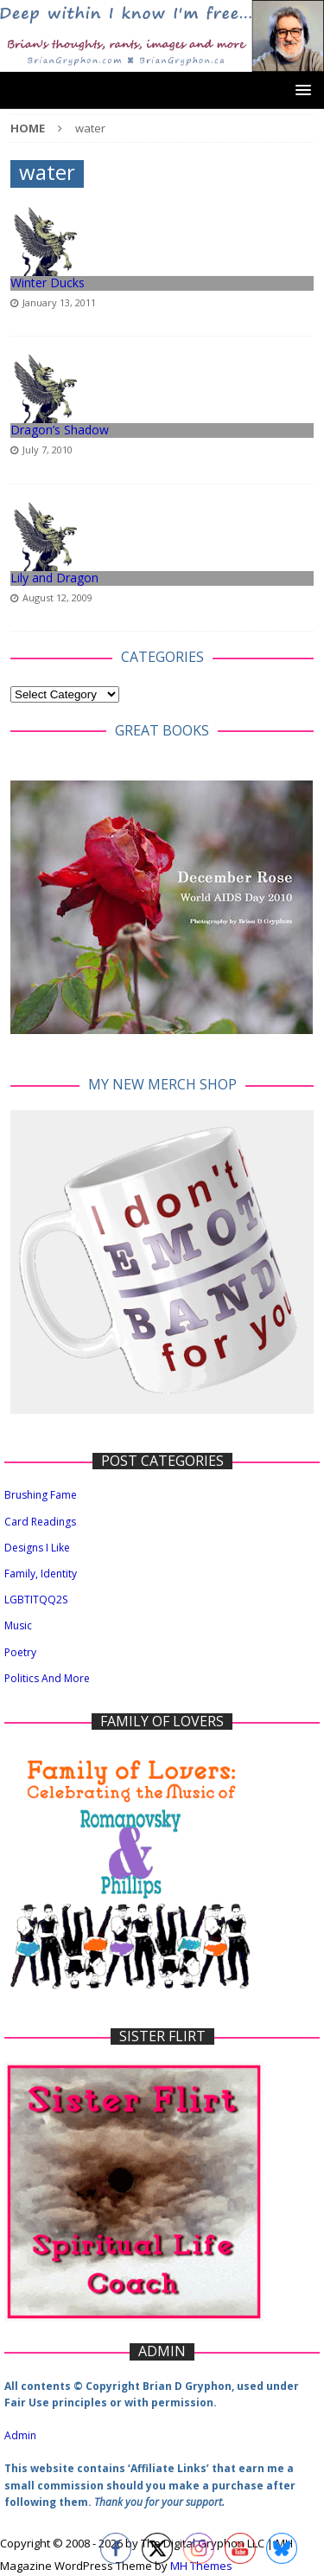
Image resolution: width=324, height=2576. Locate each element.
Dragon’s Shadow (59, 429)
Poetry (20, 1652)
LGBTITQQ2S (35, 1599)
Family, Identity (40, 1573)
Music (18, 1625)
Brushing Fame (40, 1494)
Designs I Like (37, 1547)
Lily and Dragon (54, 577)
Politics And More (47, 1678)
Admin (20, 2435)
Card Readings (40, 1521)
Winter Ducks (47, 282)
